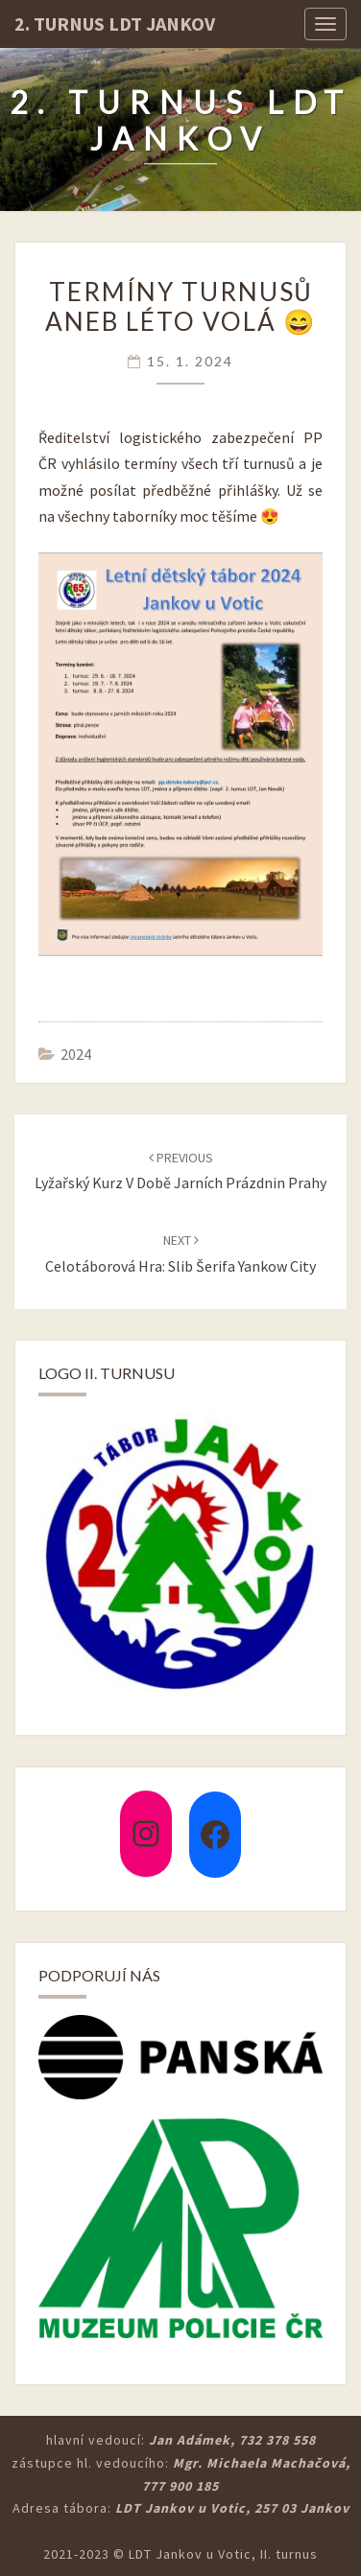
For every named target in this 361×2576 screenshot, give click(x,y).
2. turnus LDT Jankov (114, 23)
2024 (75, 1054)
